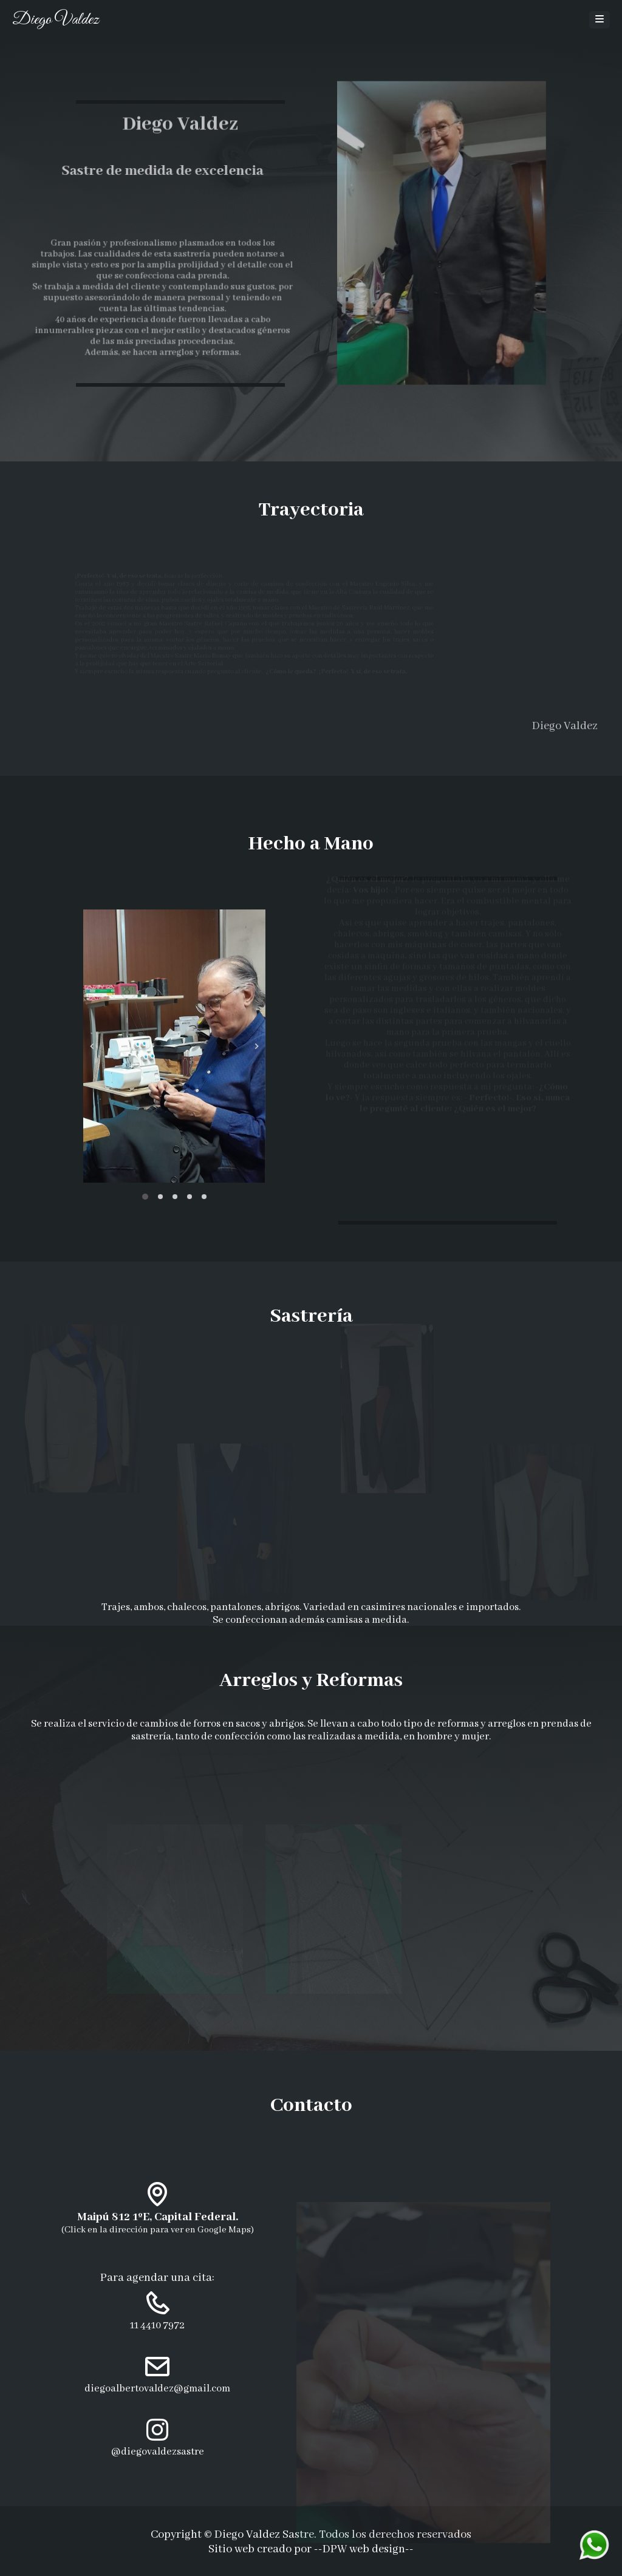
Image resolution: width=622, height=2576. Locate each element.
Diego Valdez (55, 19)
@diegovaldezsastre (157, 2451)
